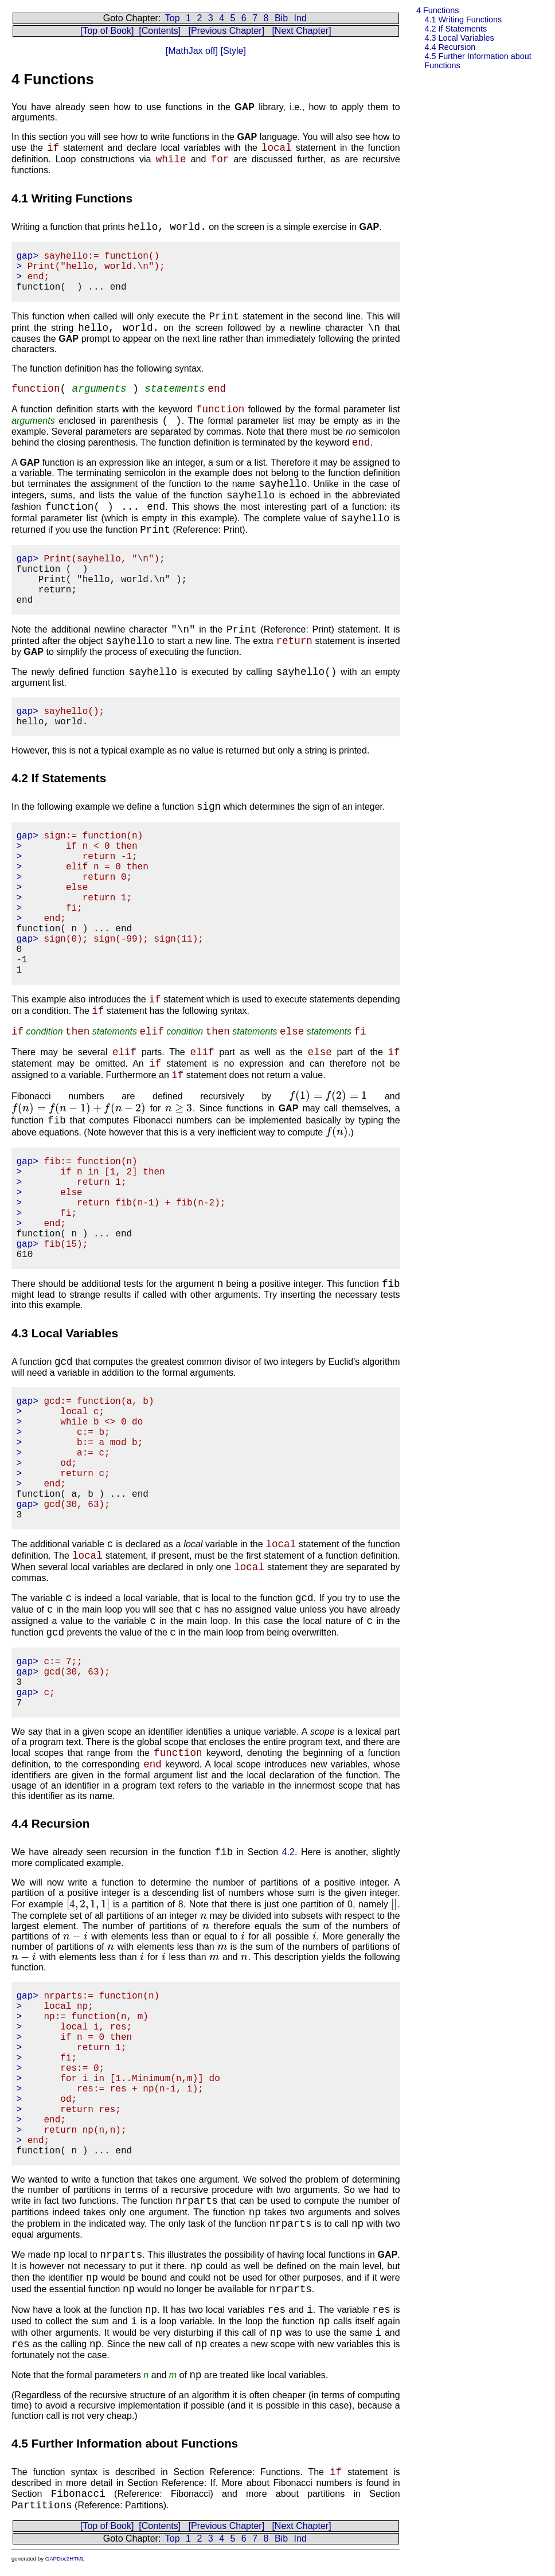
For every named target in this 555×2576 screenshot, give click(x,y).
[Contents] (160, 31)
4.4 (449, 47)
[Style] (232, 51)
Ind (300, 18)
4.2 (455, 28)
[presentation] (328, 1095)
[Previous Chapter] (227, 31)
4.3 (459, 37)
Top (172, 18)
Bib (281, 18)
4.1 (463, 19)
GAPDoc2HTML (65, 2558)
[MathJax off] (192, 51)
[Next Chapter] (301, 31)
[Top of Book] (107, 31)
